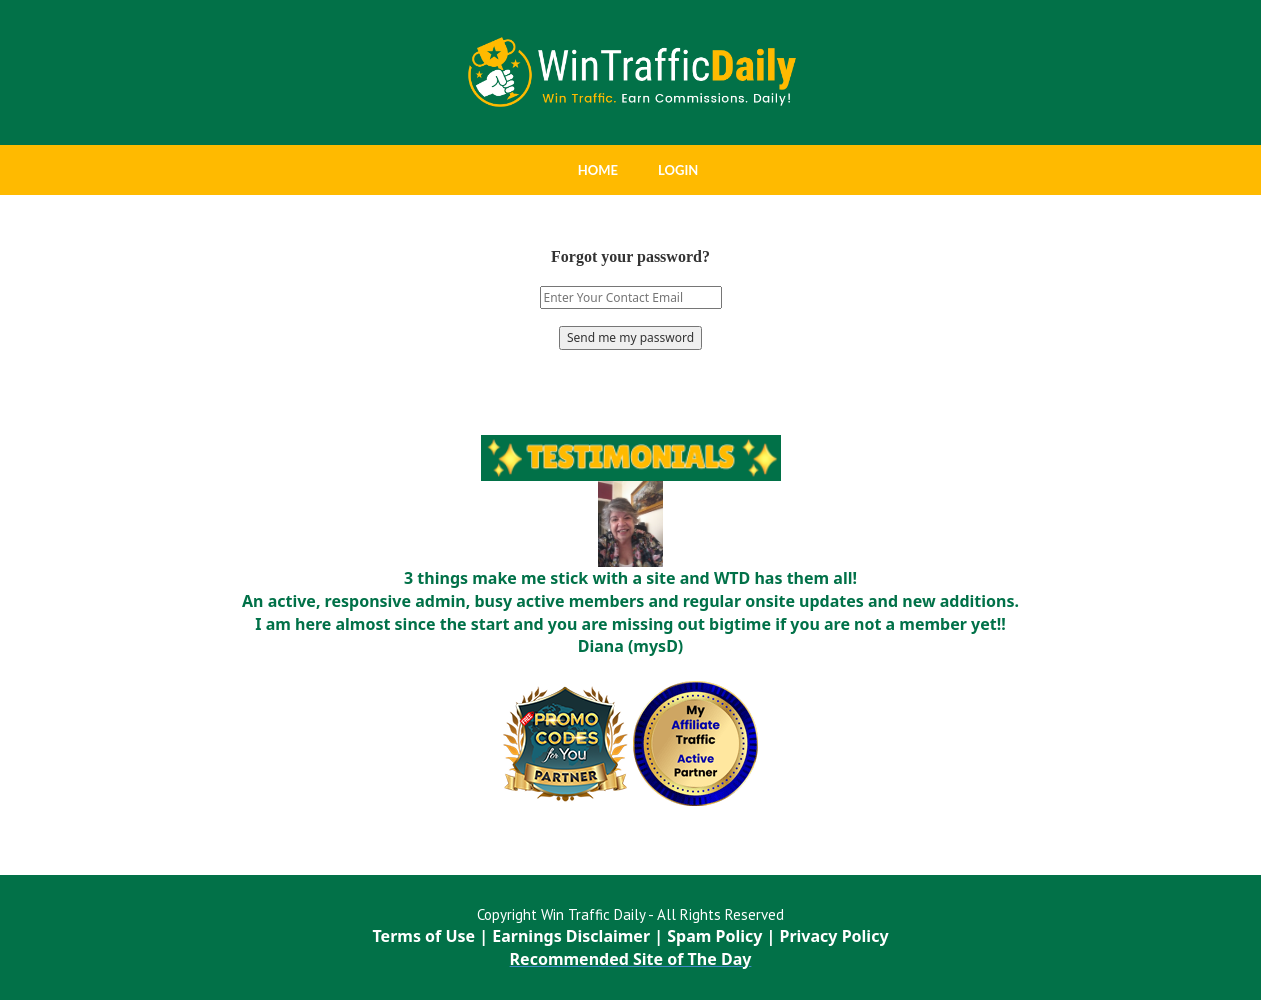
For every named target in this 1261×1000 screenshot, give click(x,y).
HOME (598, 170)
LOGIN (678, 170)
